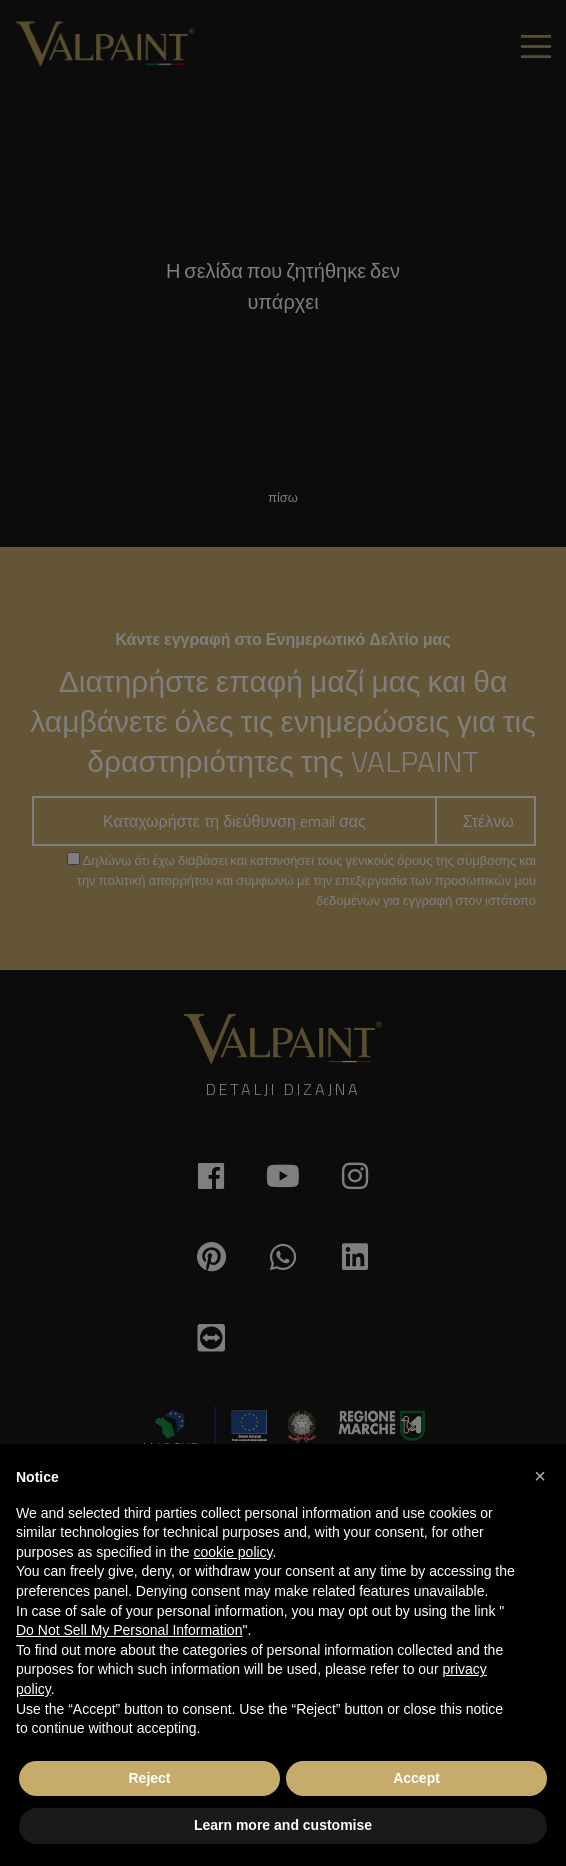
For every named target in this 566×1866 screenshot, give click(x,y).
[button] (540, 1476)
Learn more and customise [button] (283, 1825)
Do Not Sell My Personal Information (129, 1630)
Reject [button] (149, 1778)
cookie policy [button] (232, 1552)
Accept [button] (416, 1778)
